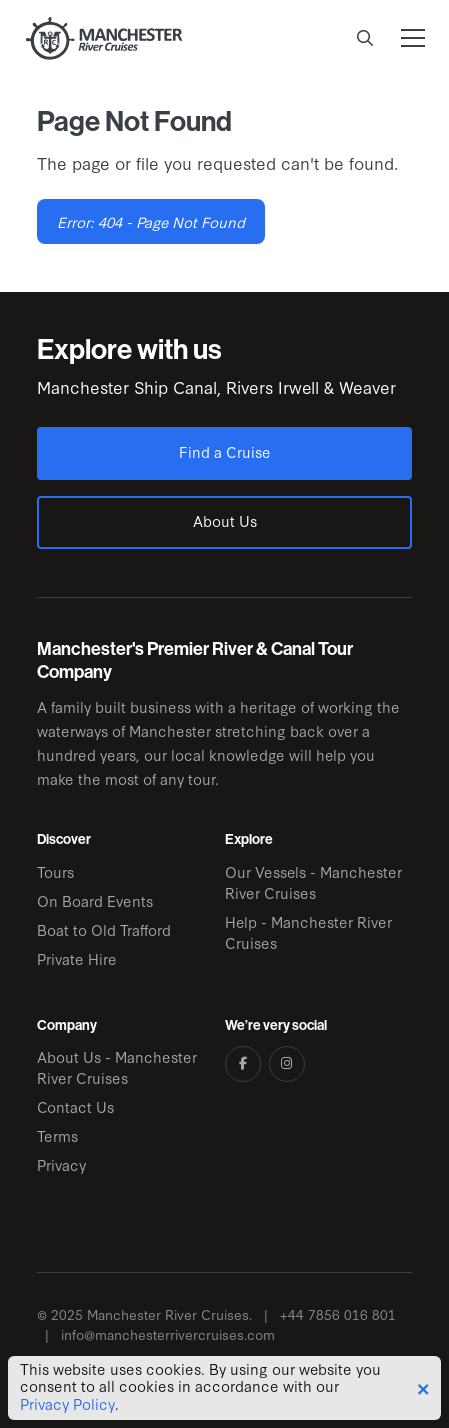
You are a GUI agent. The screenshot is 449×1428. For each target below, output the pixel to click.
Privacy (61, 1164)
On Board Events (95, 900)
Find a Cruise (225, 451)
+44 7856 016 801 (338, 1314)
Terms (57, 1135)
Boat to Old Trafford (104, 929)
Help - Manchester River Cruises (308, 932)
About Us (225, 520)
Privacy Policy (67, 1404)
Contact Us (75, 1106)
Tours (55, 871)
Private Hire (77, 958)
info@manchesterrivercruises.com (168, 1334)
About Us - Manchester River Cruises (117, 1067)
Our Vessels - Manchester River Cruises (313, 882)
